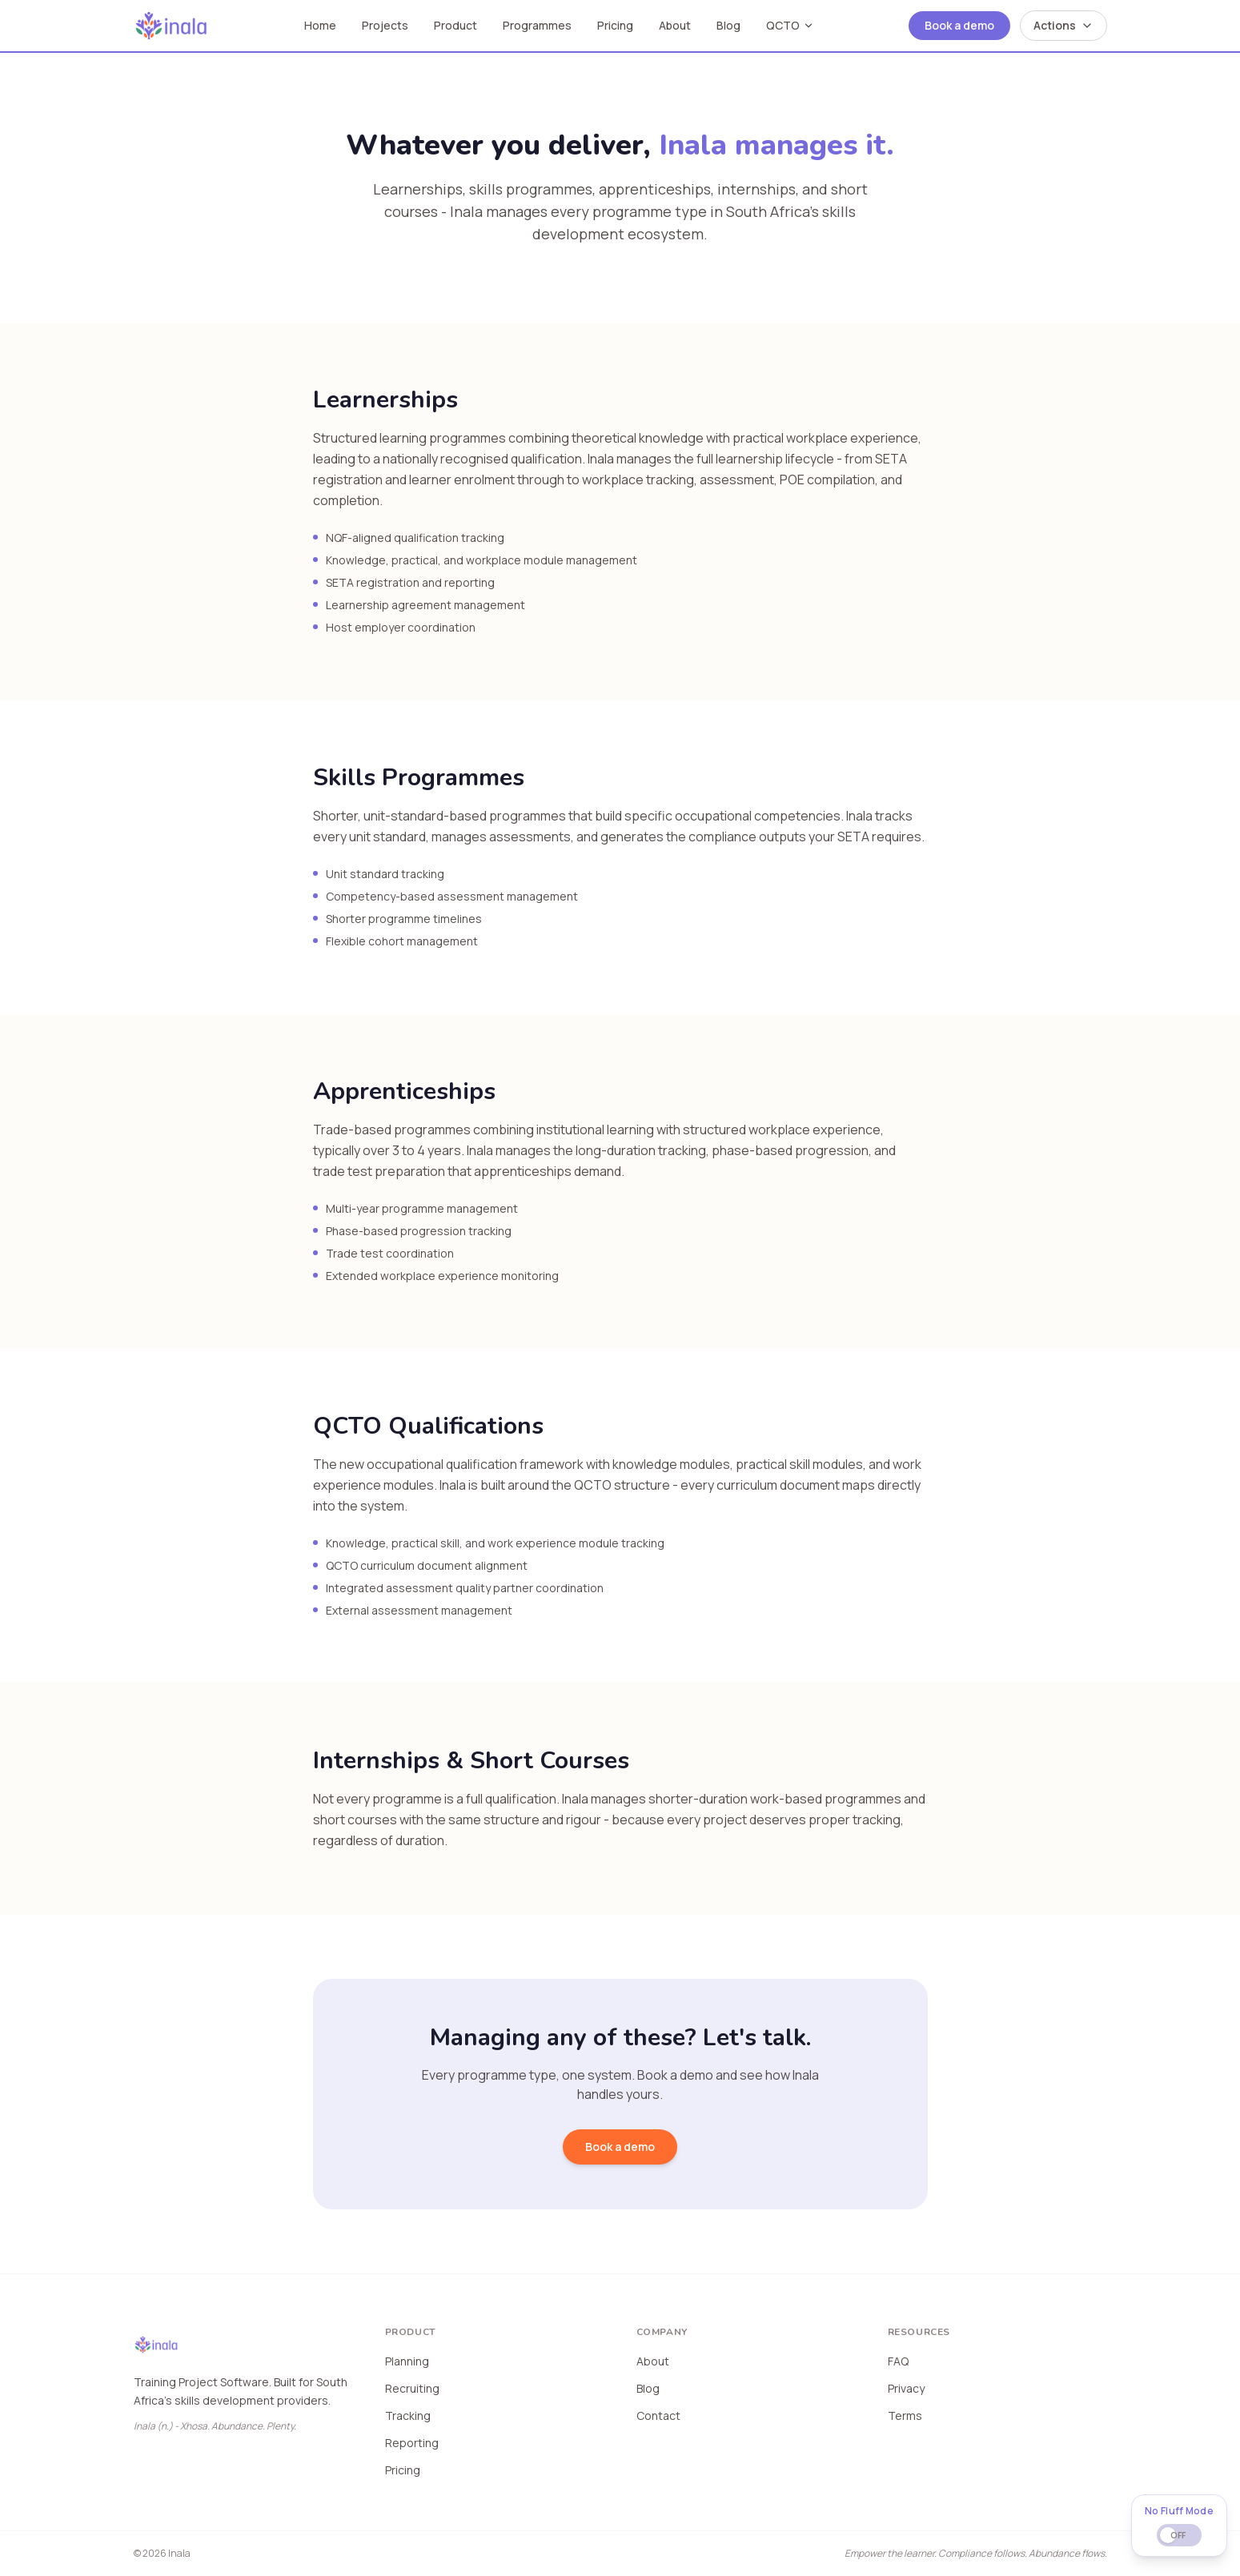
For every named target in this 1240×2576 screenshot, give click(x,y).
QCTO (790, 25)
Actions (1063, 25)
